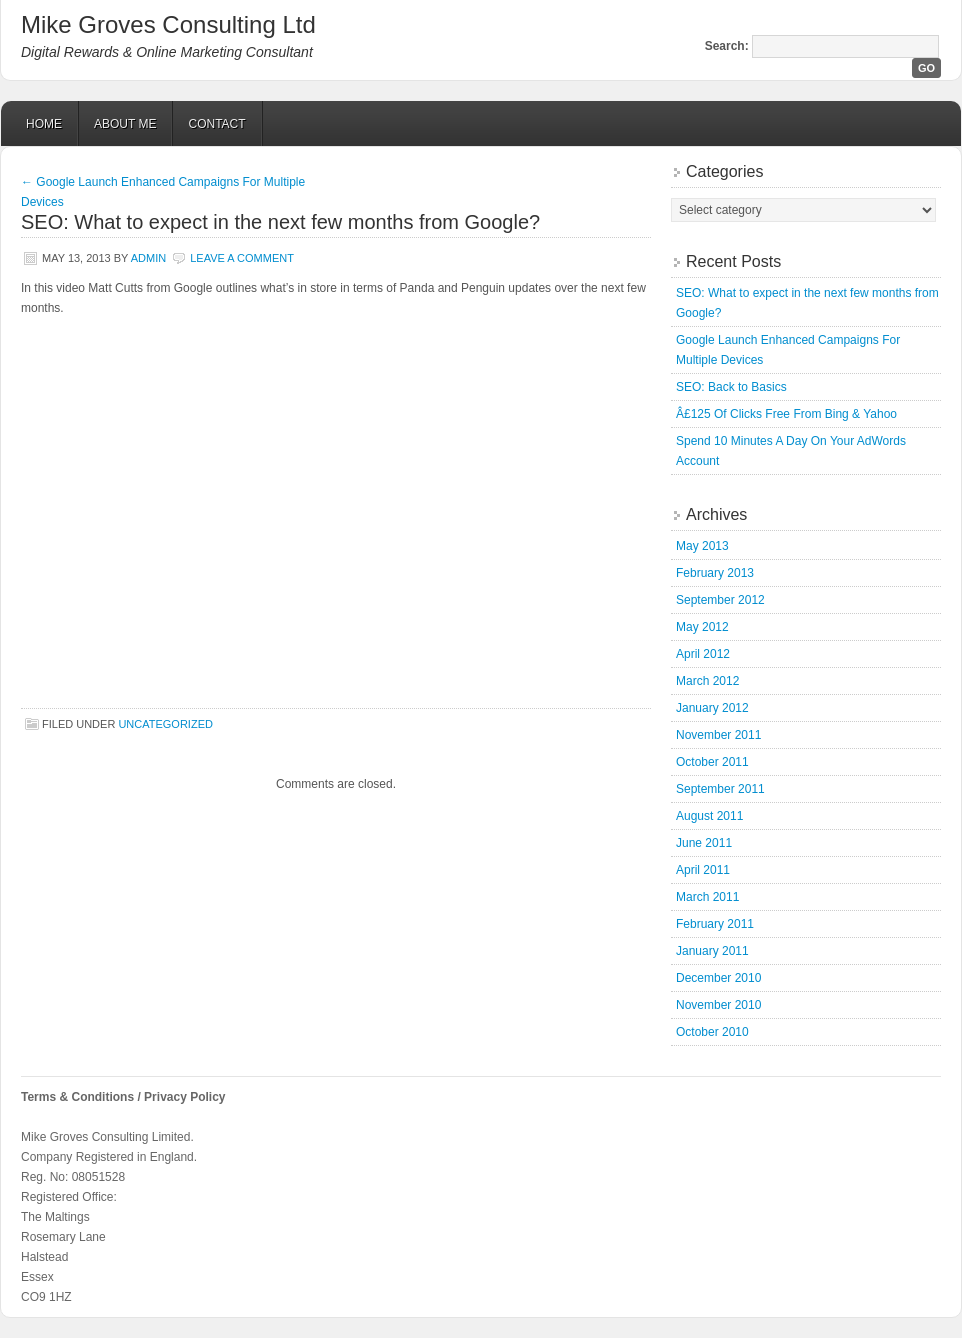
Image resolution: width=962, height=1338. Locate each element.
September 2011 (720, 789)
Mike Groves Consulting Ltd (168, 24)
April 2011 (703, 870)
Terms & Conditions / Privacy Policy (123, 1097)
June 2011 (704, 843)
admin (148, 258)
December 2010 (718, 978)
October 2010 (712, 1032)
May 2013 (702, 546)
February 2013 (715, 573)
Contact (216, 124)
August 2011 (709, 816)
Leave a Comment (242, 258)
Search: (727, 46)
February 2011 (715, 924)
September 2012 (720, 600)
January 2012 (712, 708)
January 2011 (712, 951)
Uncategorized (165, 724)
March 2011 (707, 897)
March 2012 (707, 681)
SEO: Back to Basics (731, 387)
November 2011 (718, 735)
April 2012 (703, 654)
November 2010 (718, 1005)
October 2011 (712, 762)
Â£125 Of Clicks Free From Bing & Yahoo (786, 414)
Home (44, 124)
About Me (125, 124)
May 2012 (702, 627)
